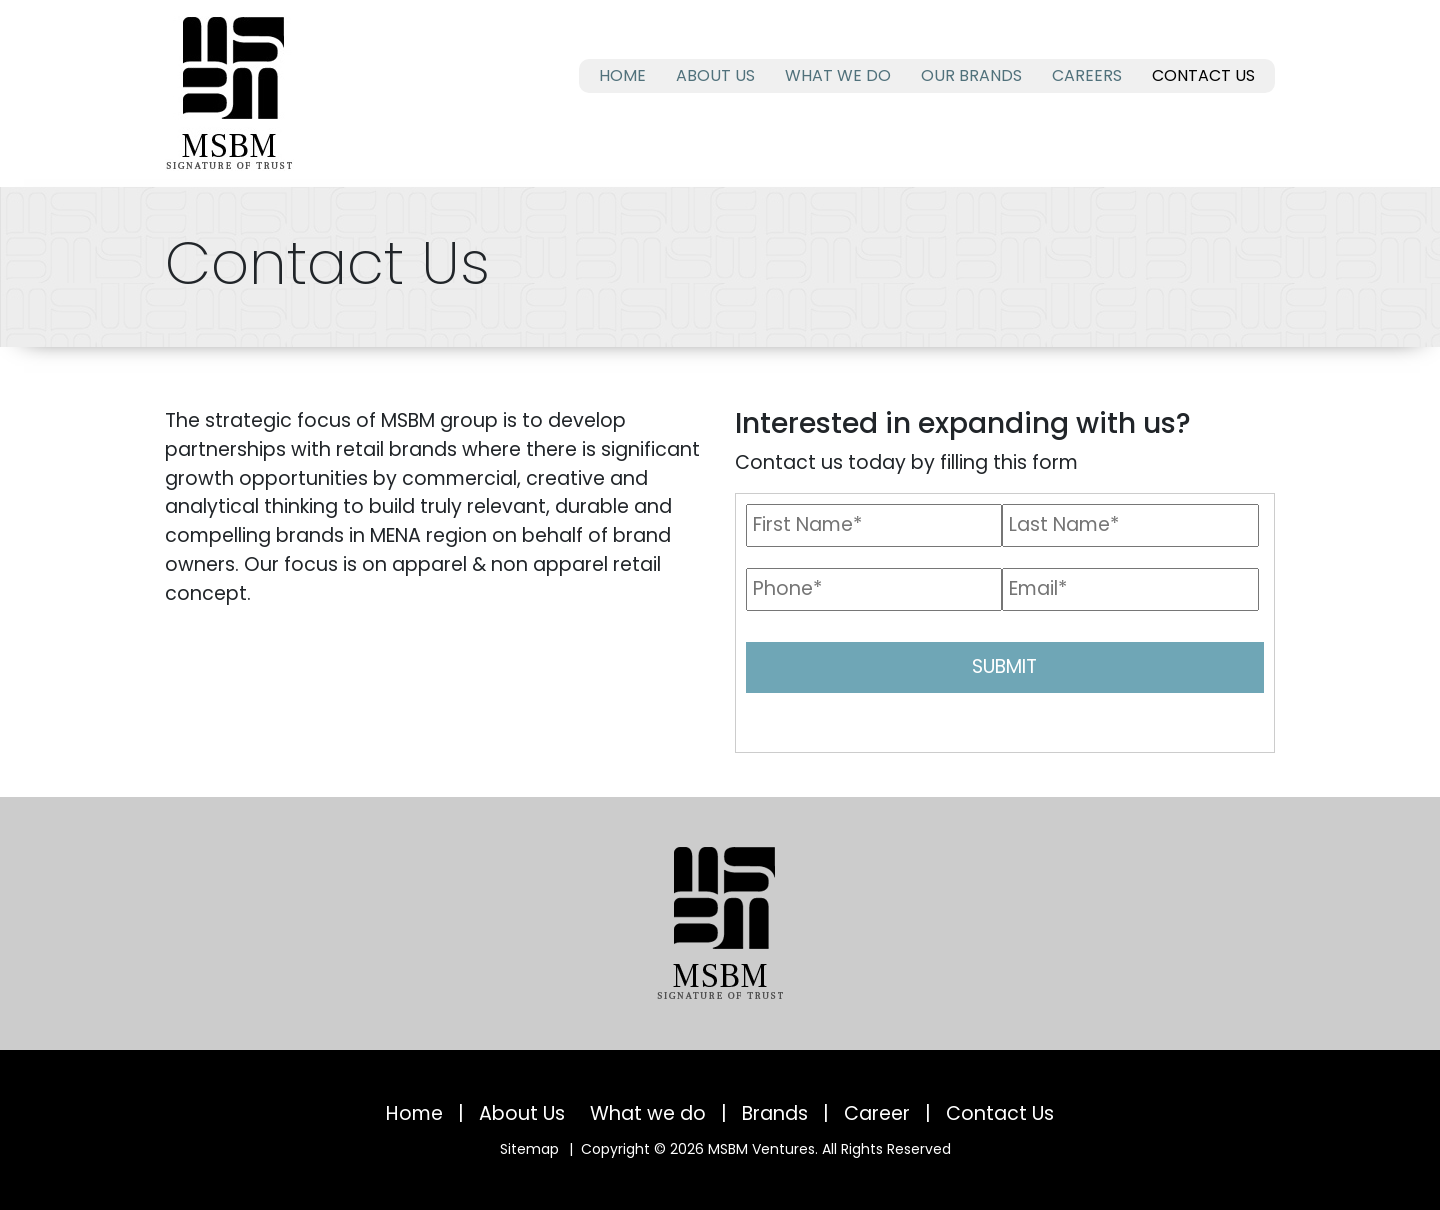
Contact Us (1203, 75)
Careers (1087, 75)
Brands (775, 1113)
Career (877, 1113)
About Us (715, 75)
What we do (838, 75)
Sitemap (529, 1149)
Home (622, 75)
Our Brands (971, 75)
